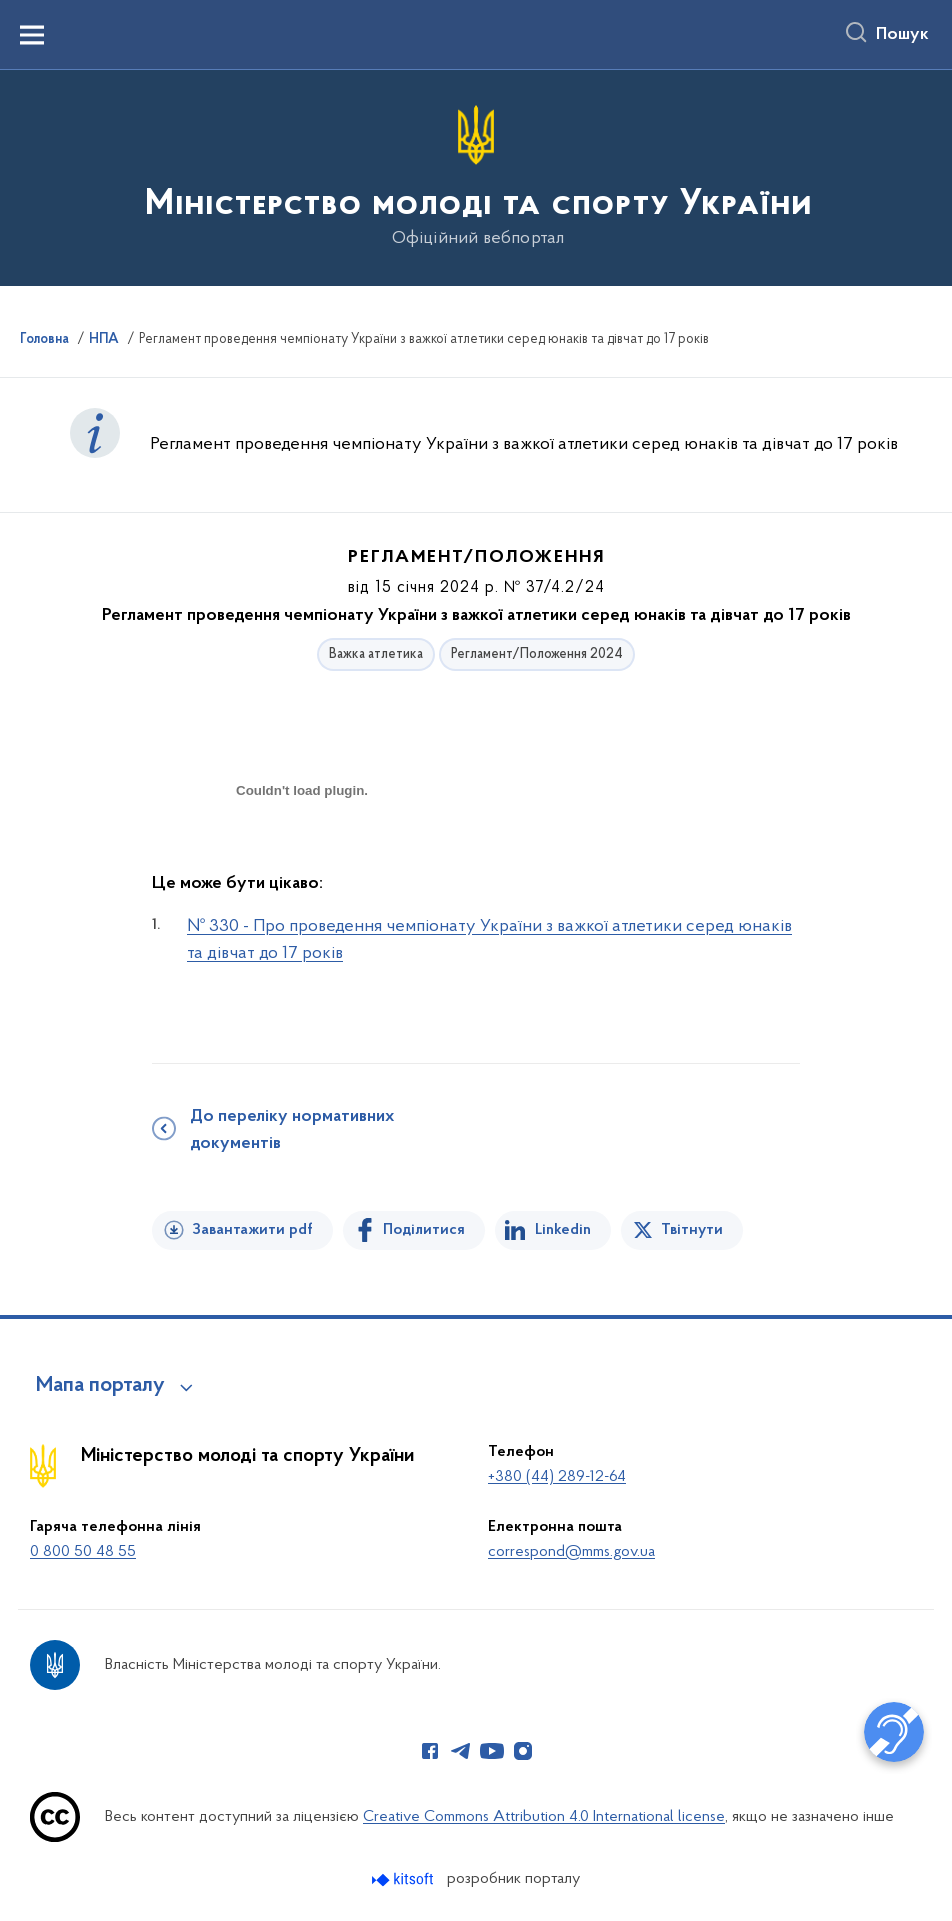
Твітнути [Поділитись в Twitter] (692, 1230)
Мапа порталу (100, 1386)
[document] (302, 861)
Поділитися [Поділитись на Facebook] (424, 1230)
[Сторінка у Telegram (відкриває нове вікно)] (461, 1751)
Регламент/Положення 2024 (537, 654)
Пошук (902, 35)
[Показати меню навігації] (32, 35)
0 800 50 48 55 (83, 1552)
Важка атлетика (376, 654)
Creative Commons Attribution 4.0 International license (544, 1817)
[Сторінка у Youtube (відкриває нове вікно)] (492, 1751)
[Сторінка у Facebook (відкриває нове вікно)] (430, 1751)
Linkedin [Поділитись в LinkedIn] (563, 1230)
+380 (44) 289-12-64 (557, 1477)
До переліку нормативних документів (292, 1130)
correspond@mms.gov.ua (571, 1552)
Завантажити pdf (252, 1230)
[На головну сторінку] (476, 176)
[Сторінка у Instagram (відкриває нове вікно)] (523, 1751)
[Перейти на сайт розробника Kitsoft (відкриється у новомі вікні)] (404, 1879)
